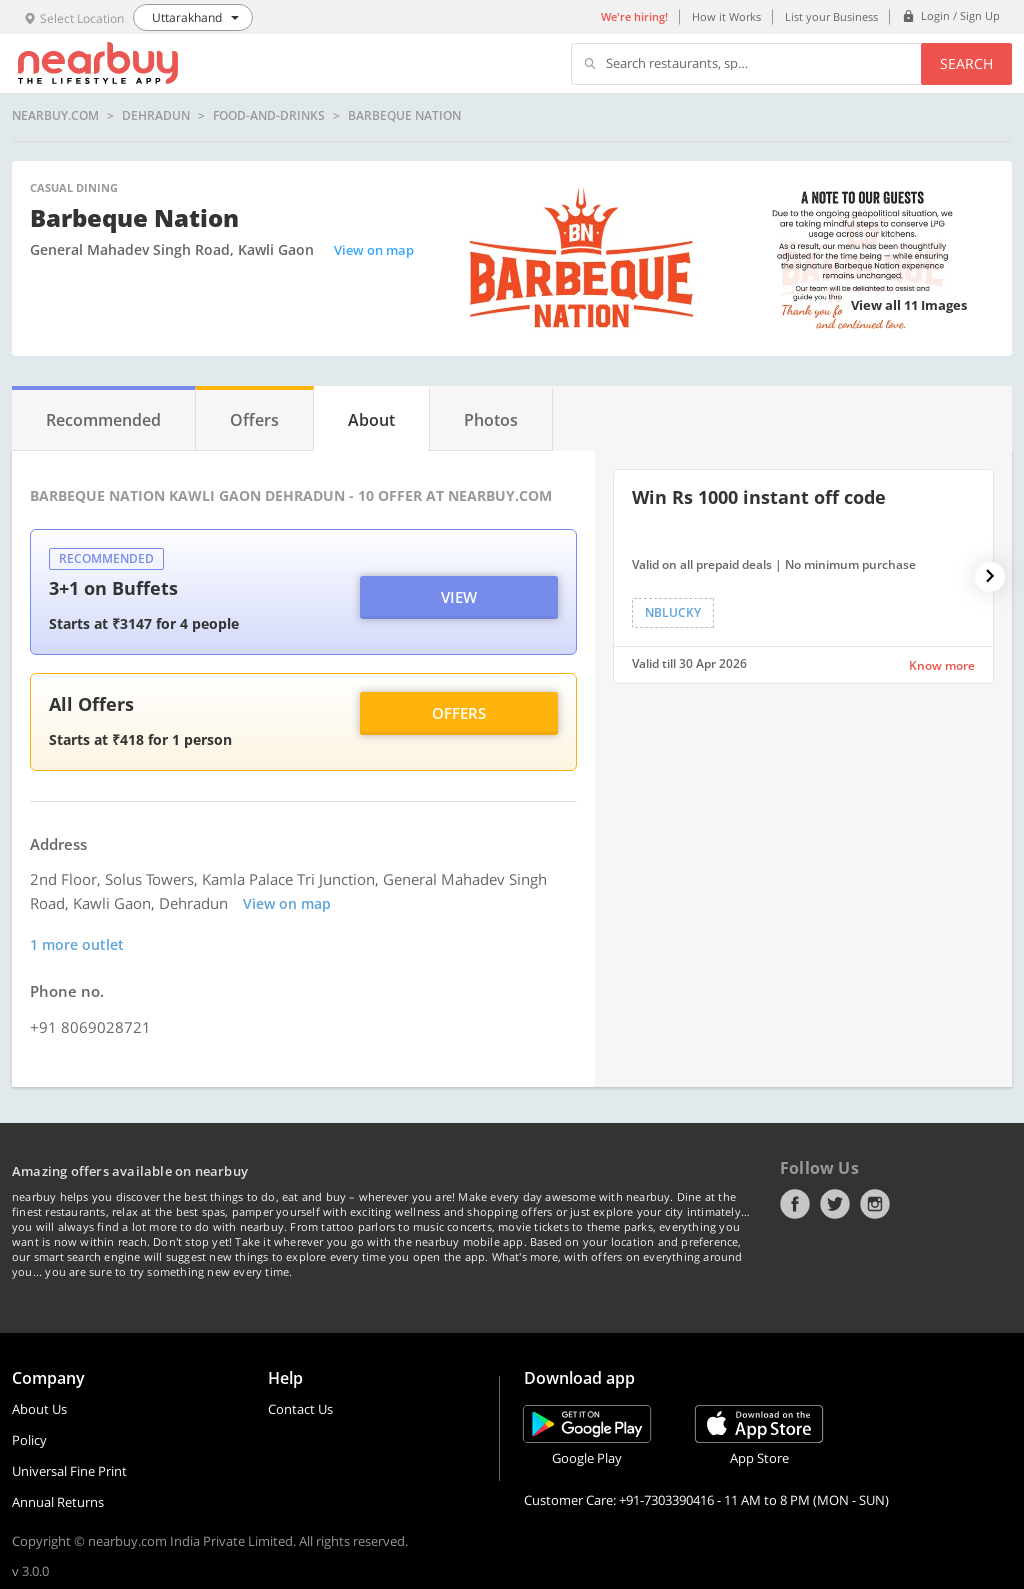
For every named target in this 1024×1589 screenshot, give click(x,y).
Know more (942, 665)
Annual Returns (58, 1502)
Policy (29, 1440)
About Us (39, 1409)
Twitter (835, 1204)
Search (966, 63)
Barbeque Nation (404, 116)
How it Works (726, 16)
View (459, 597)
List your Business (831, 16)
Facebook (795, 1204)
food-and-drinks (269, 116)
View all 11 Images (909, 305)
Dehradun (156, 116)
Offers (459, 713)
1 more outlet (77, 944)
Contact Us (300, 1409)
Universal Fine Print (69, 1471)
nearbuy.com (55, 116)
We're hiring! (634, 16)
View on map (374, 250)
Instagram (875, 1204)
